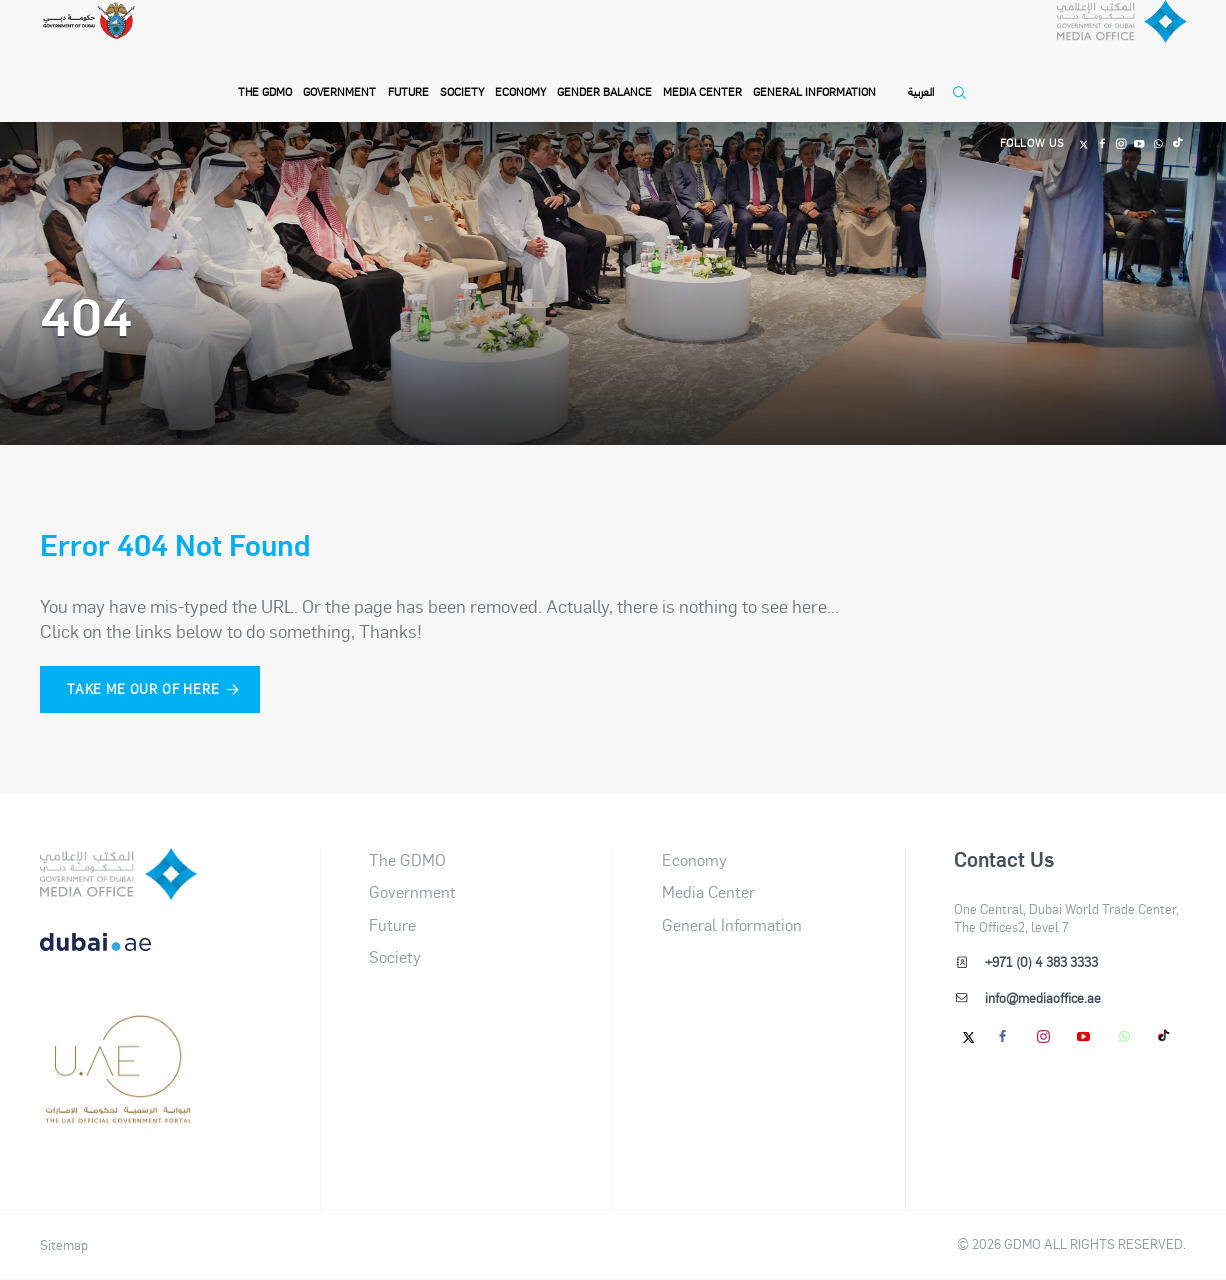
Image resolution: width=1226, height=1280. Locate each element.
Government (340, 71)
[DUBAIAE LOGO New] (118, 955)
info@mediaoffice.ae (1042, 997)
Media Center (703, 71)
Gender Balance (605, 71)
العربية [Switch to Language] (922, 71)
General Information (815, 71)
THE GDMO (266, 71)
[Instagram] (1115, 124)
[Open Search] (964, 82)
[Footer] (118, 1115)
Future (409, 71)
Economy (521, 71)
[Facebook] (1094, 124)
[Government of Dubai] (102, 50)
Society (463, 71)
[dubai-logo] (118, 1035)
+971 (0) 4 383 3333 (1040, 962)
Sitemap (64, 1245)
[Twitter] (1074, 124)
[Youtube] (1135, 124)
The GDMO (407, 859)
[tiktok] (1165, 1036)
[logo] (118, 874)
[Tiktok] (1176, 124)
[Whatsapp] (1155, 124)
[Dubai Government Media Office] (1094, 54)
